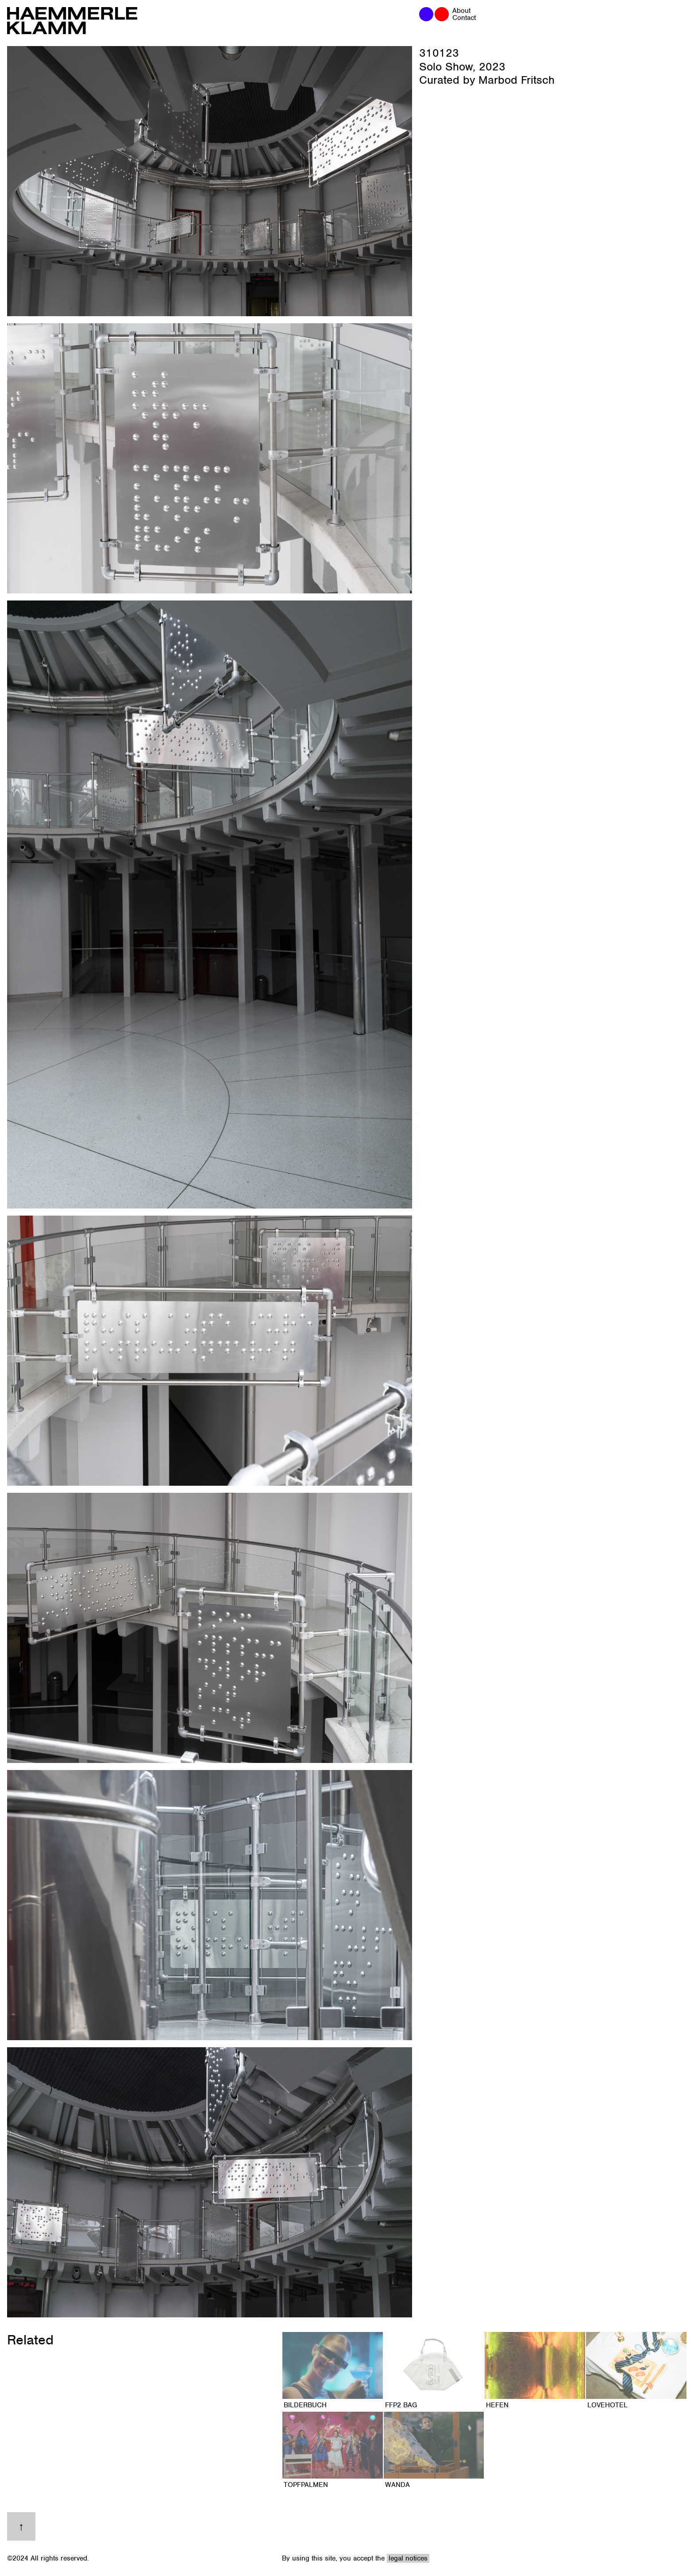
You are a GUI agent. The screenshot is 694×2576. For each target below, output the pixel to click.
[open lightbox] (209, 181)
